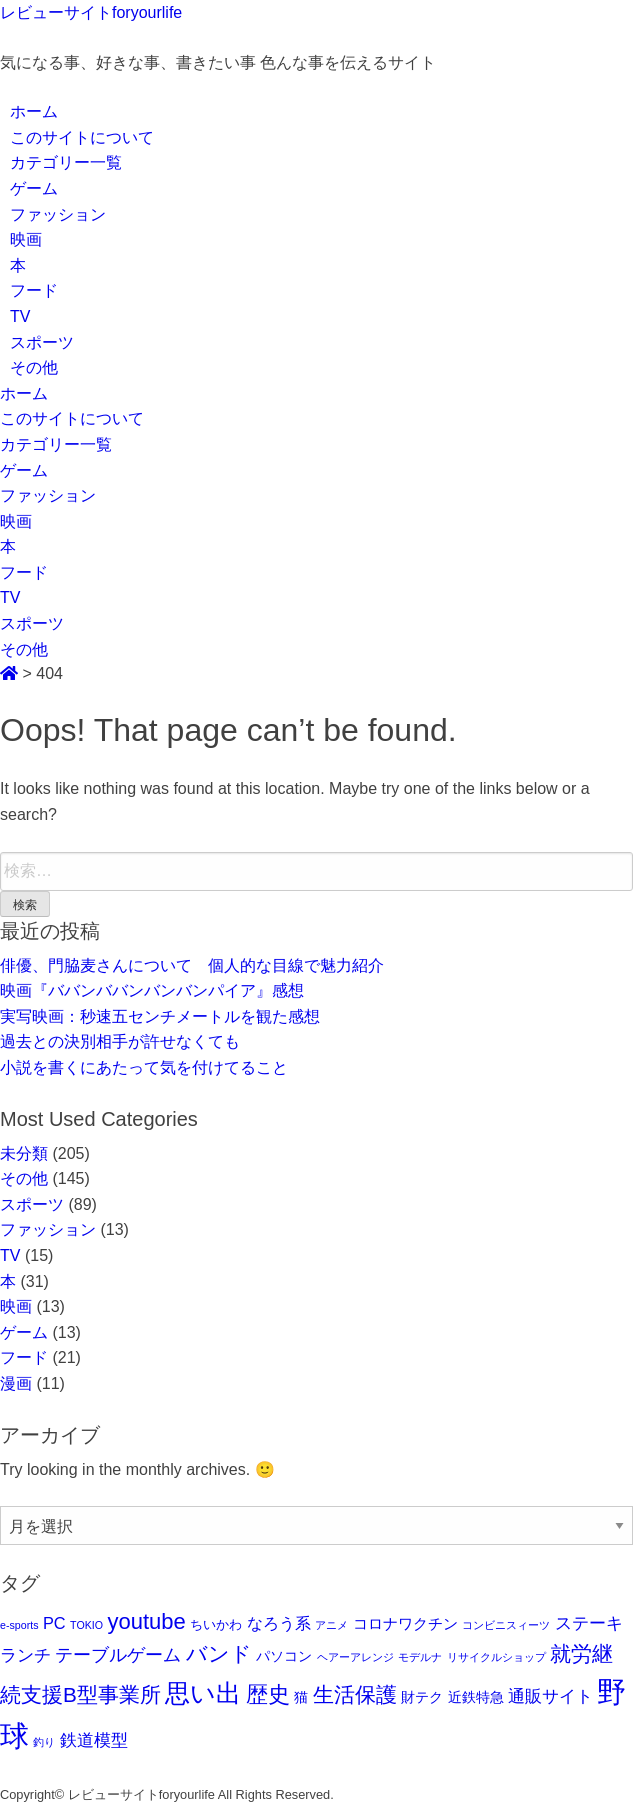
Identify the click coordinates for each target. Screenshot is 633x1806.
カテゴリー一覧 (66, 162)
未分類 (24, 1153)
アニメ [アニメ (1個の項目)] (331, 1625)
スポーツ (42, 342)
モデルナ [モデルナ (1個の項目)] (420, 1657)
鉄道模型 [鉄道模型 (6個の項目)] (94, 1740)
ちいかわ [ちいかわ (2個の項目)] (216, 1624)
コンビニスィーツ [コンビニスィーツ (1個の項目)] (506, 1625)
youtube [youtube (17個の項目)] (147, 1621)
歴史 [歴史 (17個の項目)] (268, 1694)
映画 (26, 239)
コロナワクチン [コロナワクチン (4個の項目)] (405, 1623)
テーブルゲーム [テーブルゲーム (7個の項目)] (118, 1655)
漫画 (16, 1383)
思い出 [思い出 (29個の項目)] (203, 1693)
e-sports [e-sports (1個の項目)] (19, 1625)
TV (20, 316)
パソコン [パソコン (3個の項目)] (284, 1656)
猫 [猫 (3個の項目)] (301, 1697)
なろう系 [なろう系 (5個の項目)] (279, 1623)
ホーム (34, 111)
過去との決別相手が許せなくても (120, 1041)
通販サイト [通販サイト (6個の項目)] (550, 1696)
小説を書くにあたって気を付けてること (144, 1067)
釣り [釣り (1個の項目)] (44, 1742)
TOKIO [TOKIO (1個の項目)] (86, 1625)
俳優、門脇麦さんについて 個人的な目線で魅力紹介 (192, 965)
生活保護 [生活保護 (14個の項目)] (355, 1694)
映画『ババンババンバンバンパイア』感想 (152, 990)
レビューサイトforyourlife (91, 12)
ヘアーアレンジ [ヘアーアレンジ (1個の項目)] (355, 1657)
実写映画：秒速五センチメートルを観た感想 (160, 1016)
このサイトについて (82, 137)
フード (34, 290)
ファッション (58, 214)
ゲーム (34, 188)
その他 (34, 367)
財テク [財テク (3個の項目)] (422, 1697)
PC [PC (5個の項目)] (54, 1623)
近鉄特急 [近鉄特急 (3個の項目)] (476, 1697)
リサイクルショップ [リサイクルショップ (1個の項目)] (496, 1657)
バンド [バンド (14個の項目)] (219, 1653)
